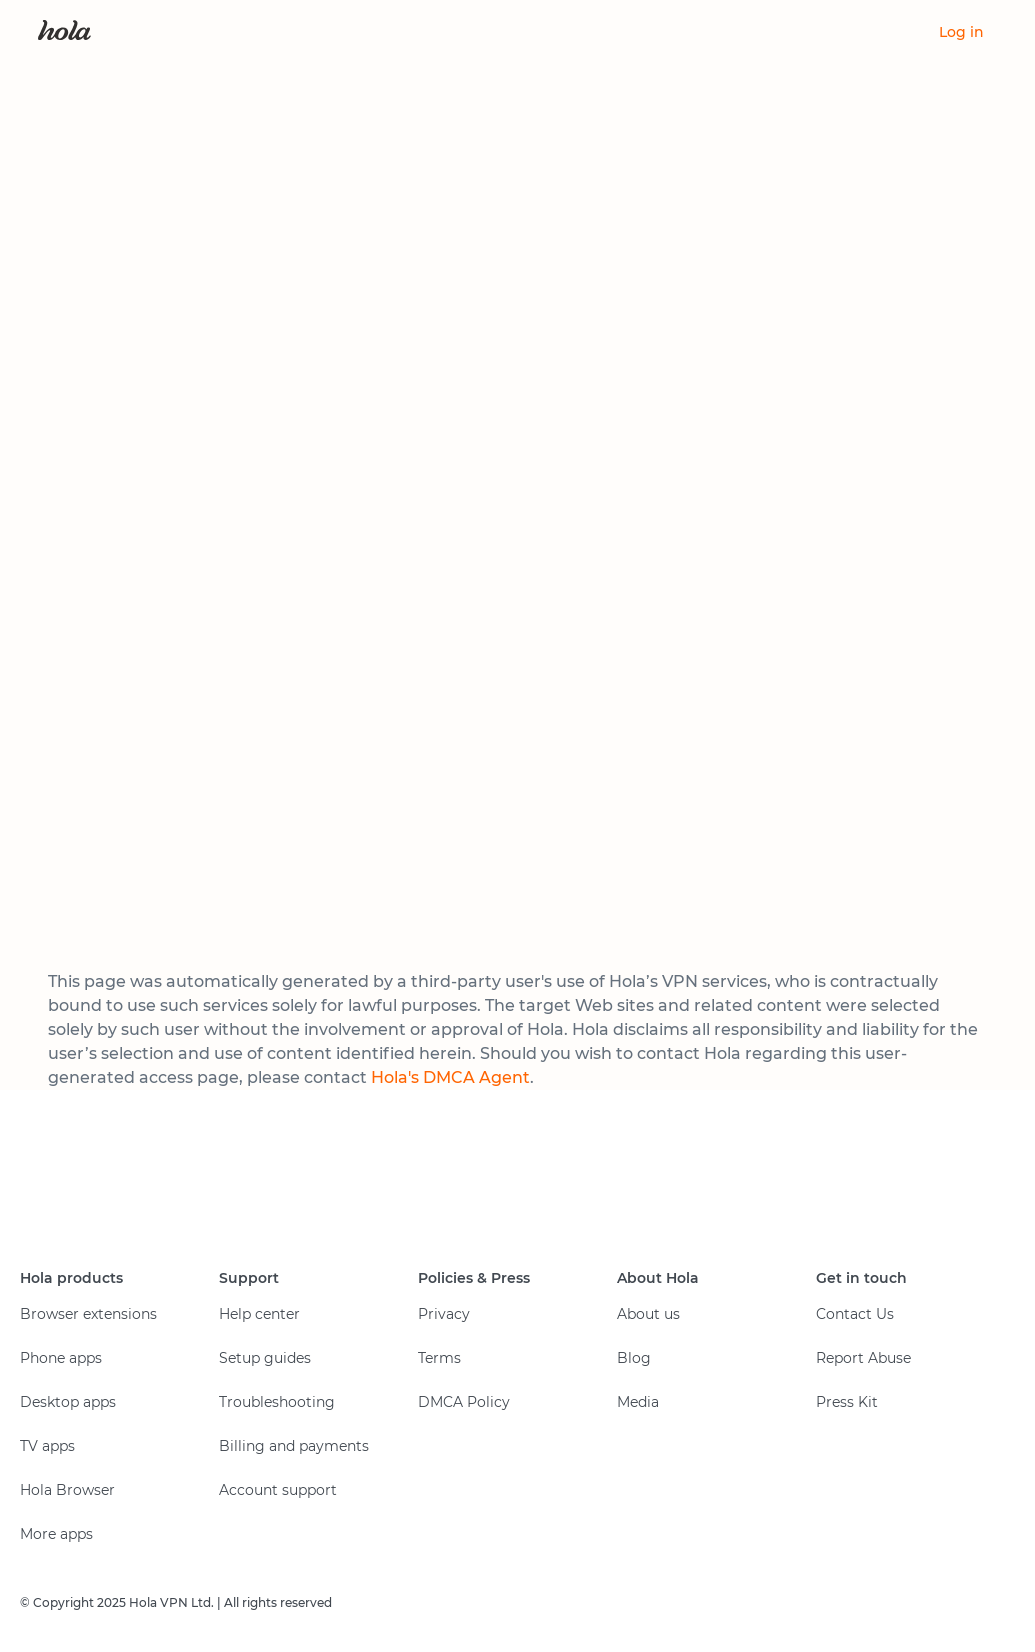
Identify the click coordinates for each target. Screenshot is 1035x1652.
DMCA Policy (464, 1402)
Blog (634, 1358)
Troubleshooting (277, 1402)
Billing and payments (294, 1446)
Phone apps (61, 1358)
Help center (259, 1314)
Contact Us (855, 1314)
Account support (278, 1490)
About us (648, 1314)
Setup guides (265, 1358)
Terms (439, 1358)
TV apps (47, 1446)
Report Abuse (863, 1358)
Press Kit (847, 1402)
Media (638, 1402)
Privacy (444, 1314)
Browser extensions (88, 1314)
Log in (961, 32)
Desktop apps (68, 1402)
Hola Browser (67, 1490)
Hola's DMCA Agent (450, 1077)
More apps (56, 1534)
